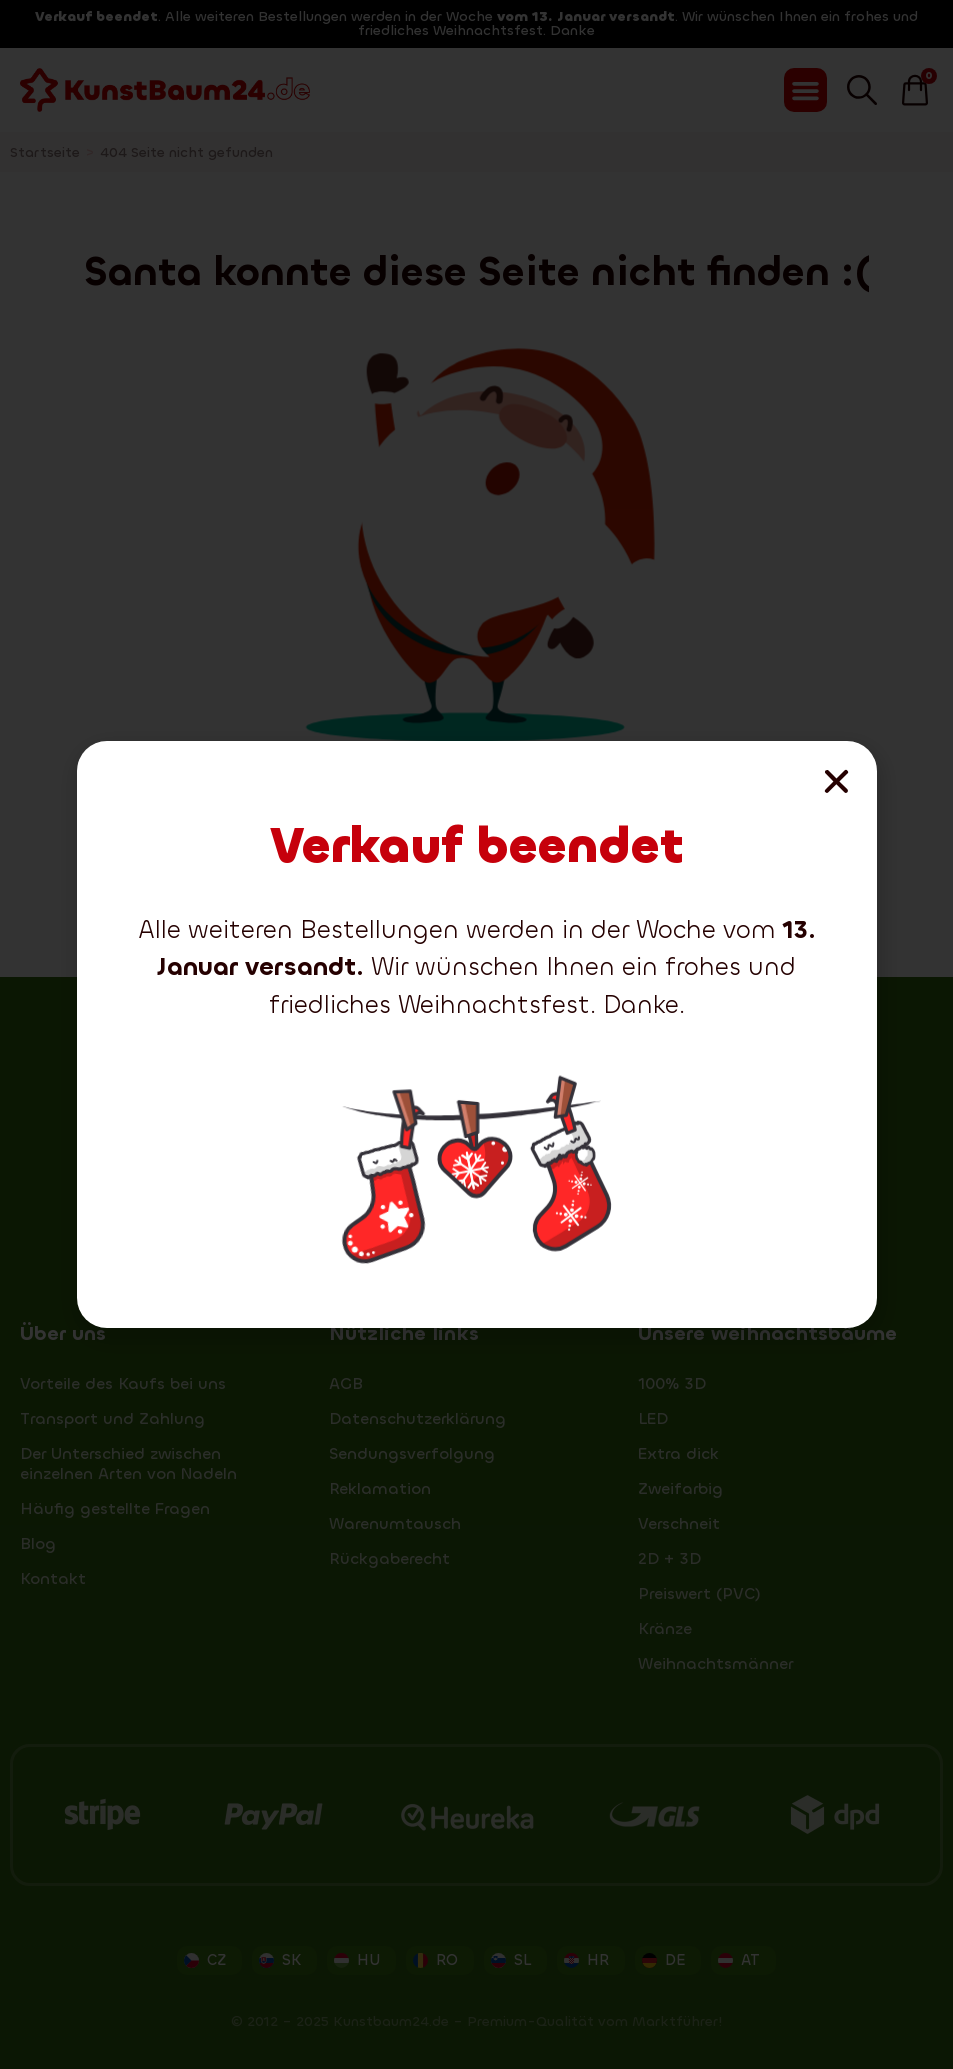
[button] (836, 781)
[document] (476, 1034)
